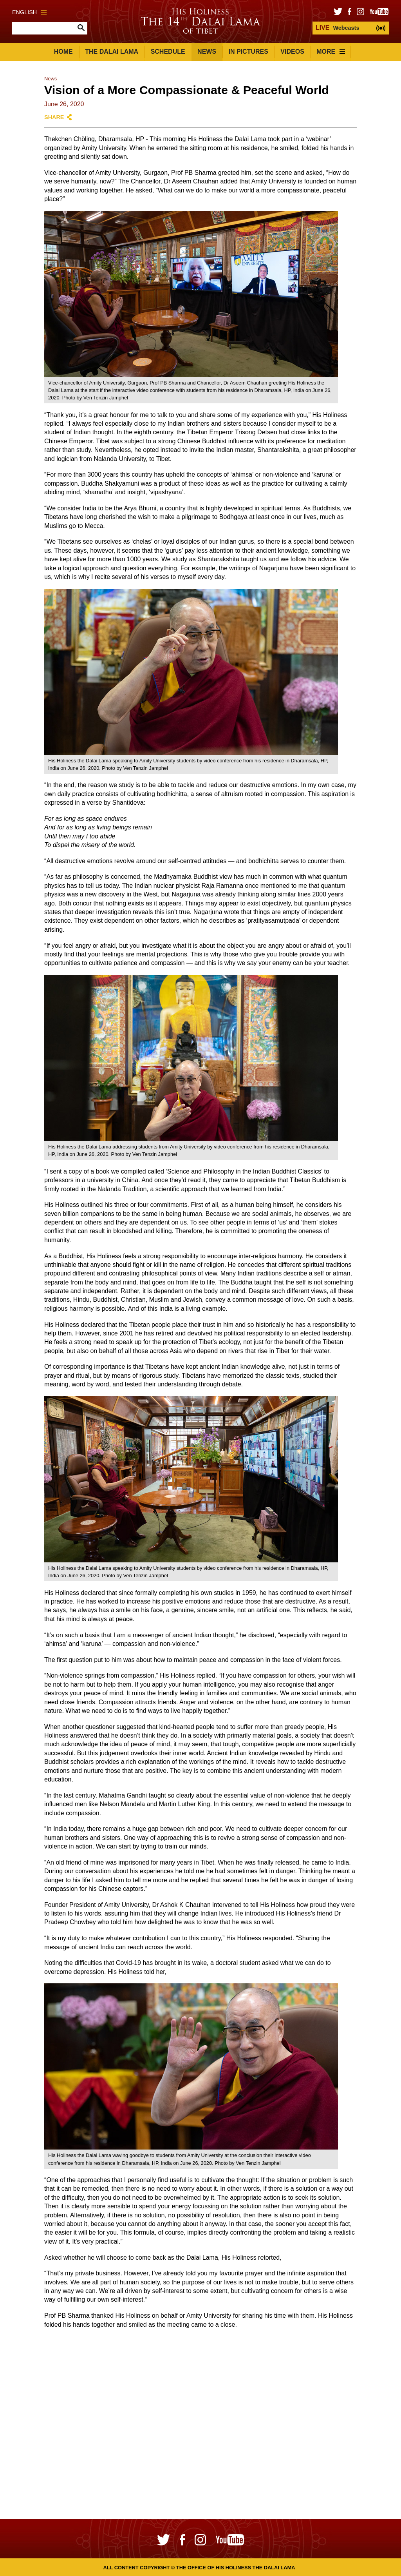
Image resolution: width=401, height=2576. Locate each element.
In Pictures (248, 51)
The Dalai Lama (111, 51)
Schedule (168, 51)
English (29, 12)
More (330, 51)
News (206, 51)
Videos (292, 51)
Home (63, 51)
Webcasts (337, 27)
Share (54, 117)
